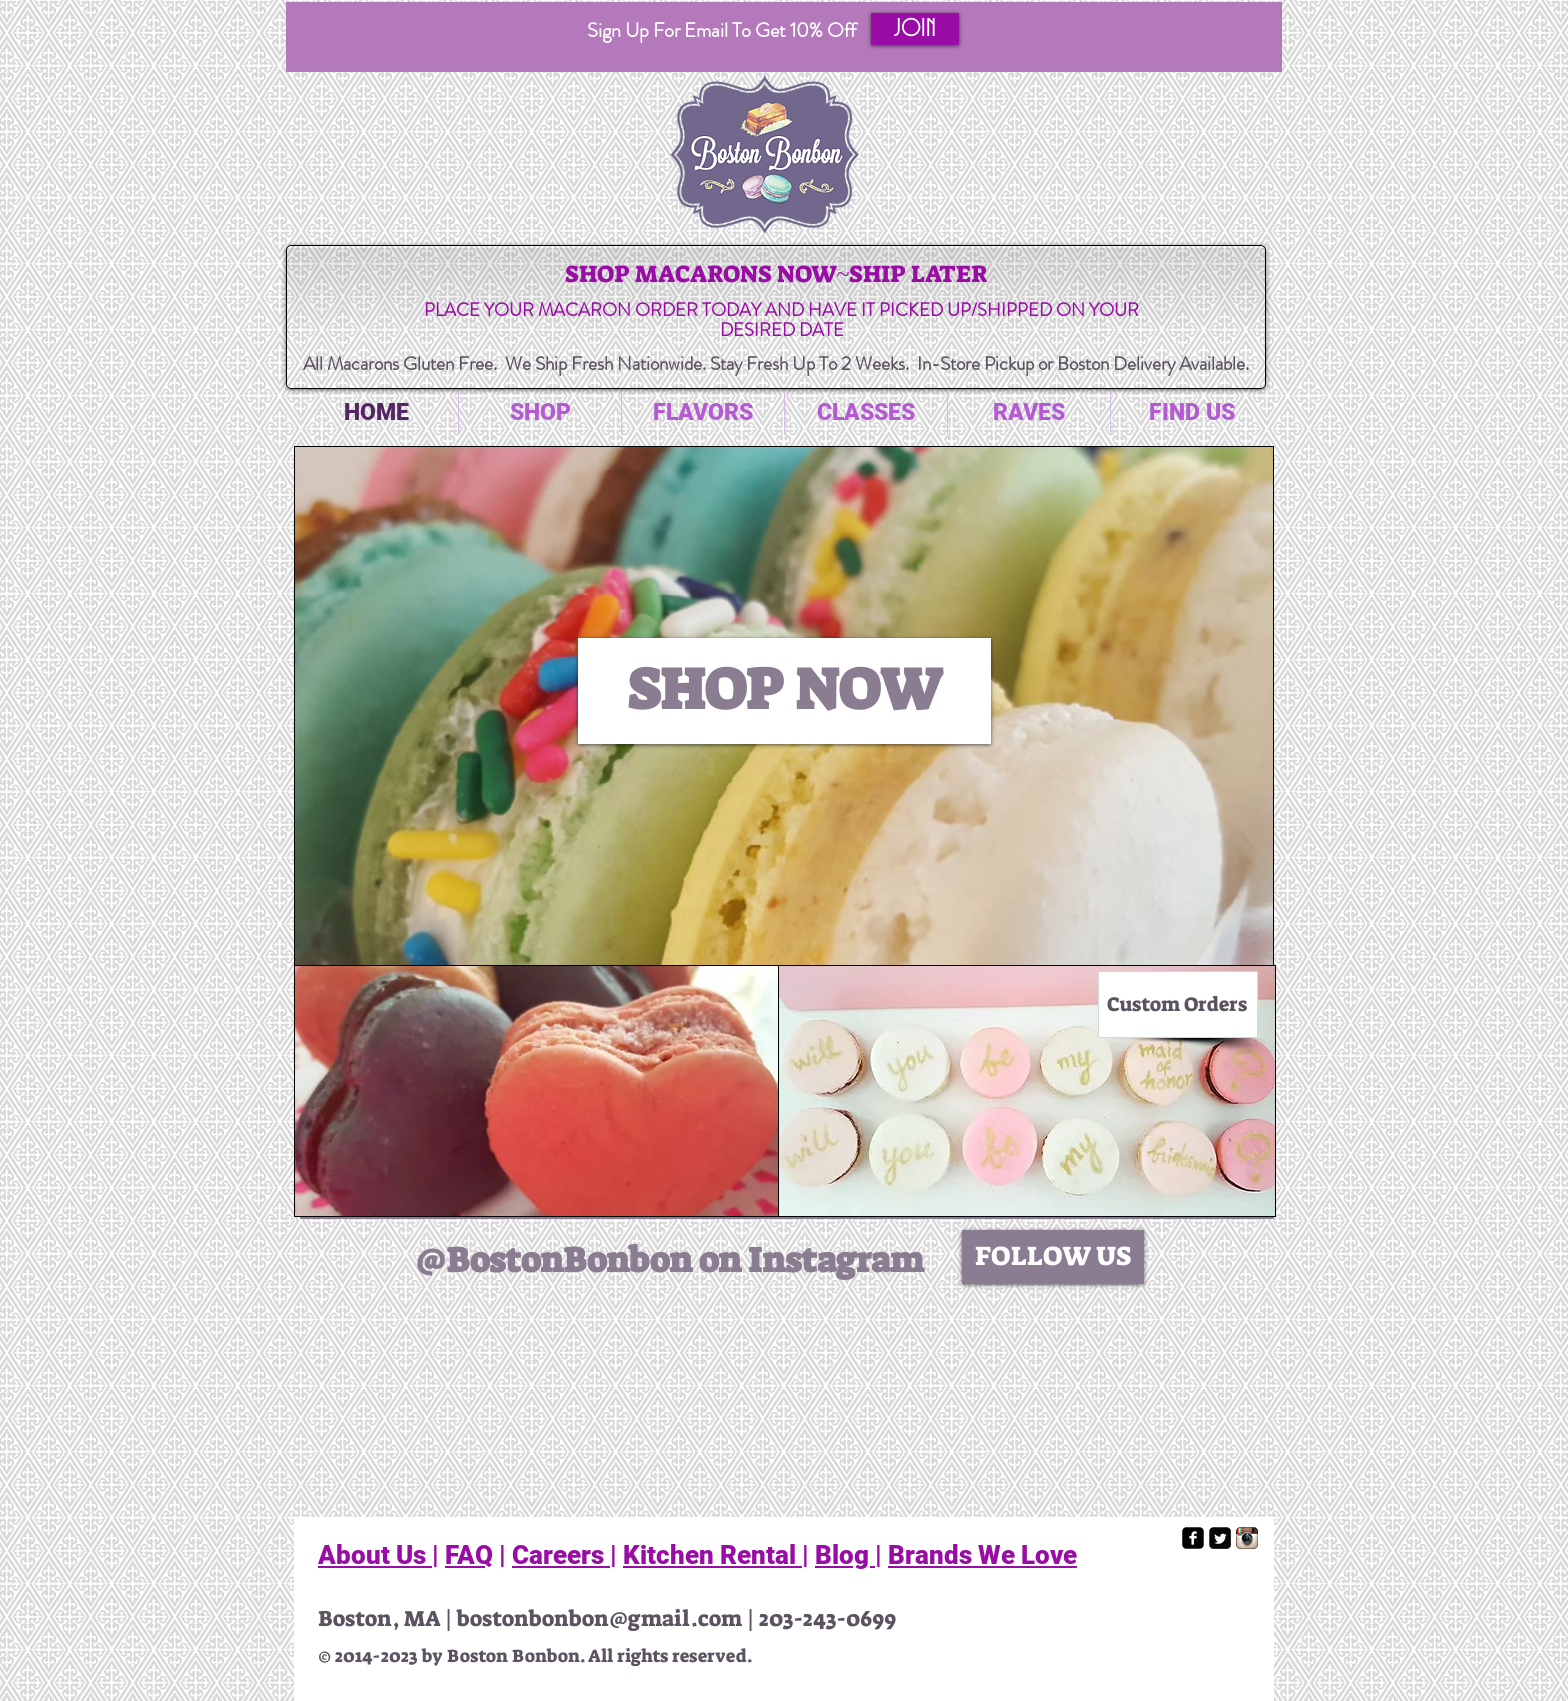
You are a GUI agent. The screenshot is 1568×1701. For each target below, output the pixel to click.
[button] (915, 29)
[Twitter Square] (1220, 1538)
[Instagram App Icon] (1247, 1538)
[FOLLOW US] (1053, 1257)
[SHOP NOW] (784, 691)
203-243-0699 (827, 1618)
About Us (375, 1555)
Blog (845, 1555)
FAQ (469, 1555)
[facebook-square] (1193, 1538)
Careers (561, 1555)
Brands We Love (982, 1555)
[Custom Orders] (1178, 1004)
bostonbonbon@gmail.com (599, 1618)
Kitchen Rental (712, 1555)
